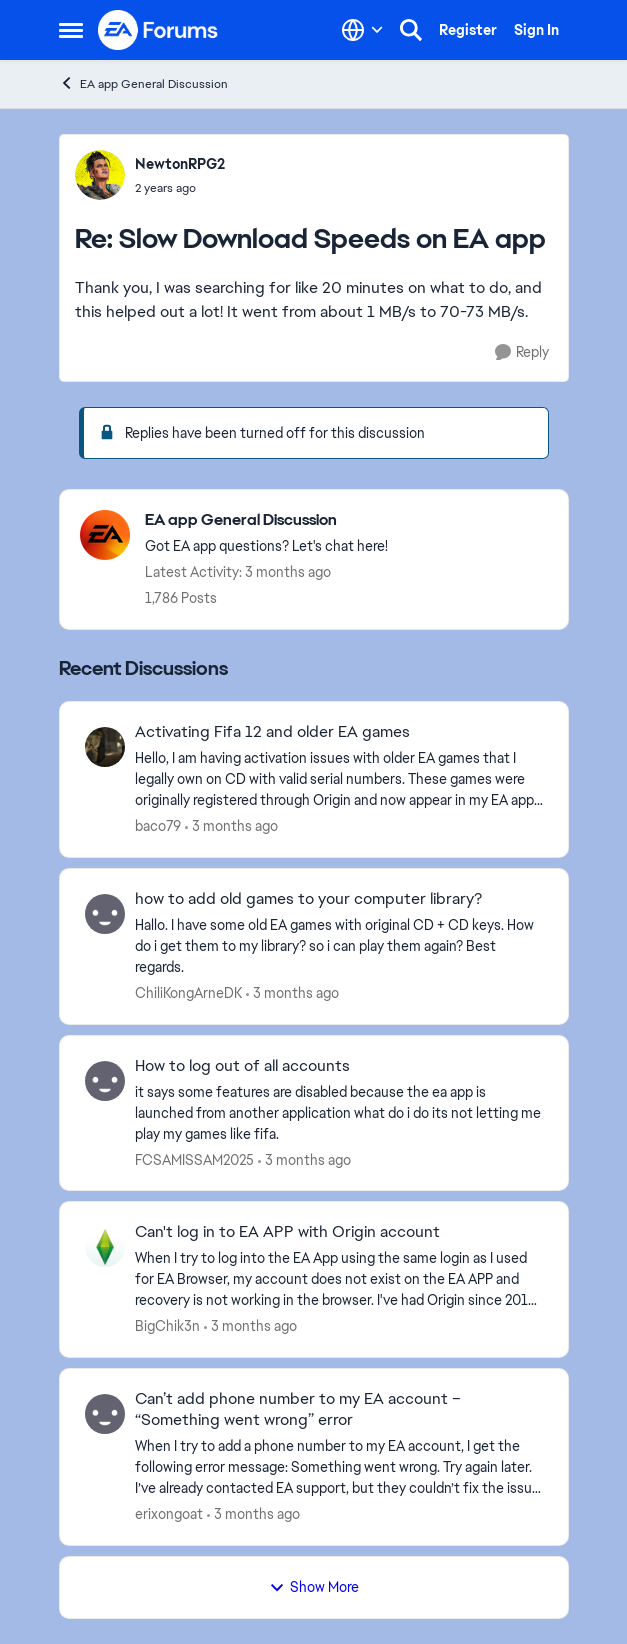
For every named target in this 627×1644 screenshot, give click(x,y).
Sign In (536, 30)
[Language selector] (362, 30)
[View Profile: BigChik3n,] (105, 1247)
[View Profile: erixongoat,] (105, 1414)
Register (468, 30)
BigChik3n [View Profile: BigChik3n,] (167, 1326)
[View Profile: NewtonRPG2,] (100, 175)
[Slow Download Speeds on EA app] (180, 188)
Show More (314, 1587)
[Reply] (522, 352)
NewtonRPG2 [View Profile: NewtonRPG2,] (180, 164)
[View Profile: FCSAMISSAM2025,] (105, 1081)
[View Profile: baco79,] (105, 747)
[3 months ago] (231, 826)
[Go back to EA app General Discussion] (266, 520)
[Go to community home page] (159, 30)
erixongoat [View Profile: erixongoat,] (169, 1514)
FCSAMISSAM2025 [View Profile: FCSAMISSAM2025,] (194, 1159)
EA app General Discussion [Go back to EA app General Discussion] (143, 83)
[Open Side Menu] (71, 30)
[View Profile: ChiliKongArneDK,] (105, 914)
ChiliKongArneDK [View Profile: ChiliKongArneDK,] (188, 993)
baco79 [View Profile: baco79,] (158, 826)
